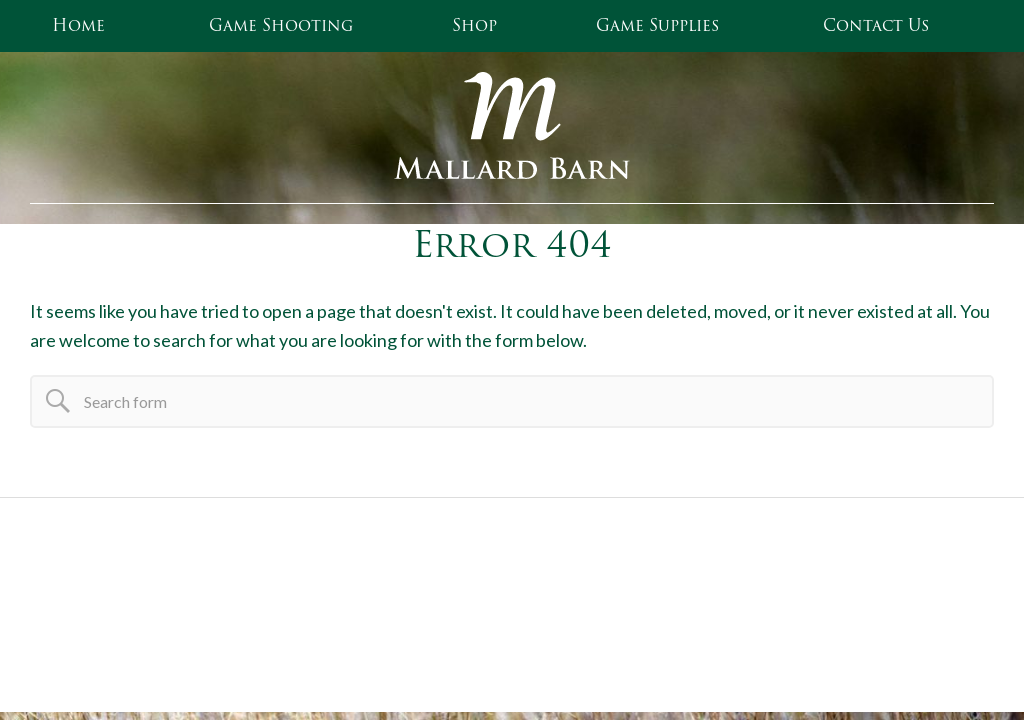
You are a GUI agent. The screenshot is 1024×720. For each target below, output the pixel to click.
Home (78, 26)
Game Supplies (657, 26)
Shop (474, 26)
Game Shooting (281, 26)
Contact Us (876, 26)
